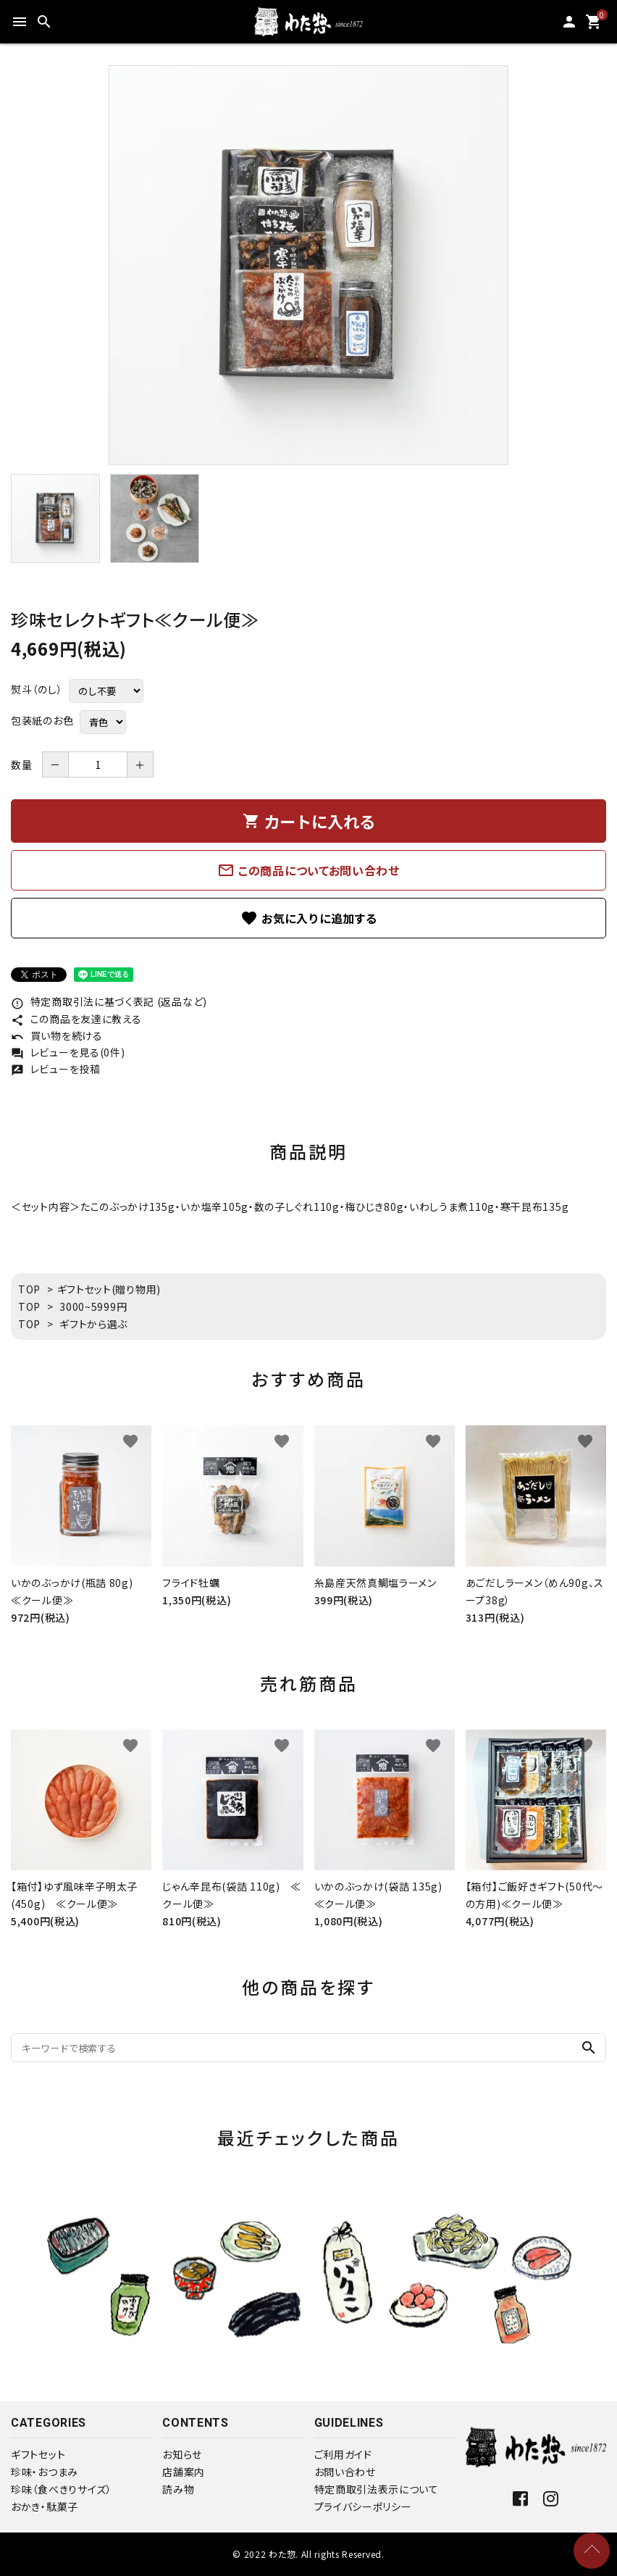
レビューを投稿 (56, 1069)
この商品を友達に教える (76, 1019)
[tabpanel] (308, 265)
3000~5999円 (93, 1306)
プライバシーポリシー (363, 2506)
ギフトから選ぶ (93, 1324)
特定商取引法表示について (376, 2489)
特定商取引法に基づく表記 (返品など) (109, 1001)
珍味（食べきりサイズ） (61, 2489)
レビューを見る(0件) (68, 1052)
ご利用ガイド (343, 2454)
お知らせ (182, 2454)
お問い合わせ (345, 2471)
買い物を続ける (57, 1035)
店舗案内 (183, 2471)
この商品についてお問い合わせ (308, 870)
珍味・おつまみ (44, 2471)
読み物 (178, 2489)
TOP (29, 1289)
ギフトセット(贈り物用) (109, 1289)
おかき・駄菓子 (44, 2506)
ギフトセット (38, 2454)
